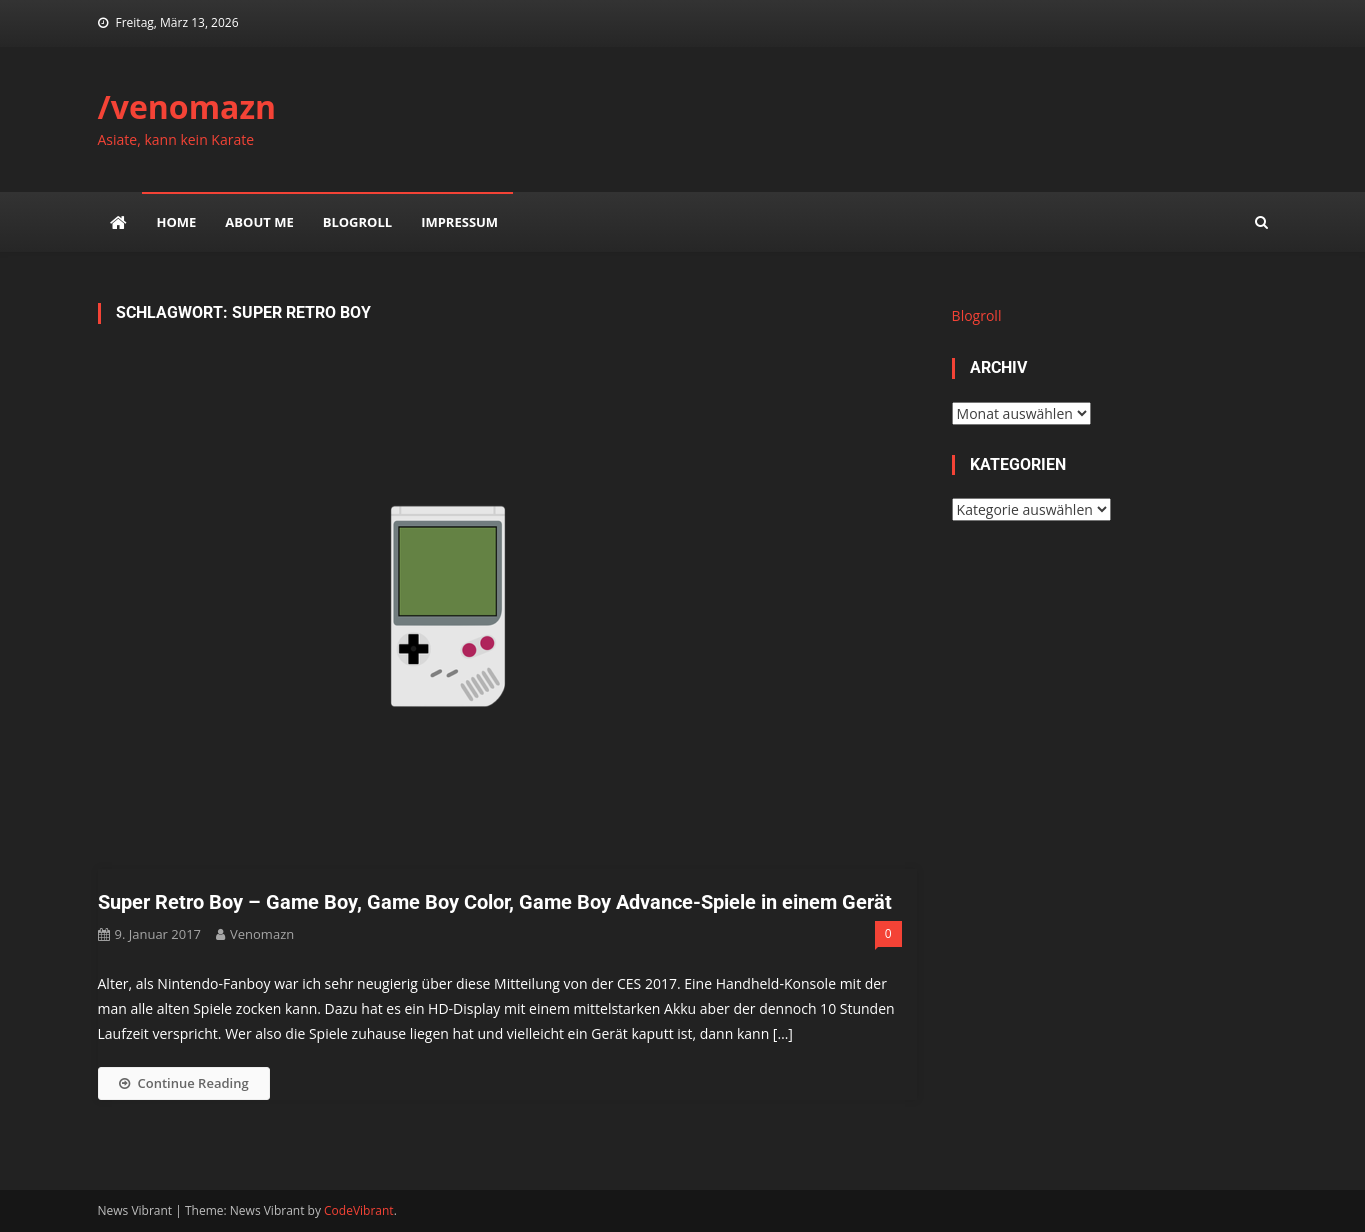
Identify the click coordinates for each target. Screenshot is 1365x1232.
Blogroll (357, 222)
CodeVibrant (359, 1210)
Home (177, 222)
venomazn (262, 934)
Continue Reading (184, 1083)
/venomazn (187, 106)
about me (259, 222)
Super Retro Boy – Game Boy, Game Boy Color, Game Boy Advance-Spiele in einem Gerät (495, 902)
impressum (459, 222)
